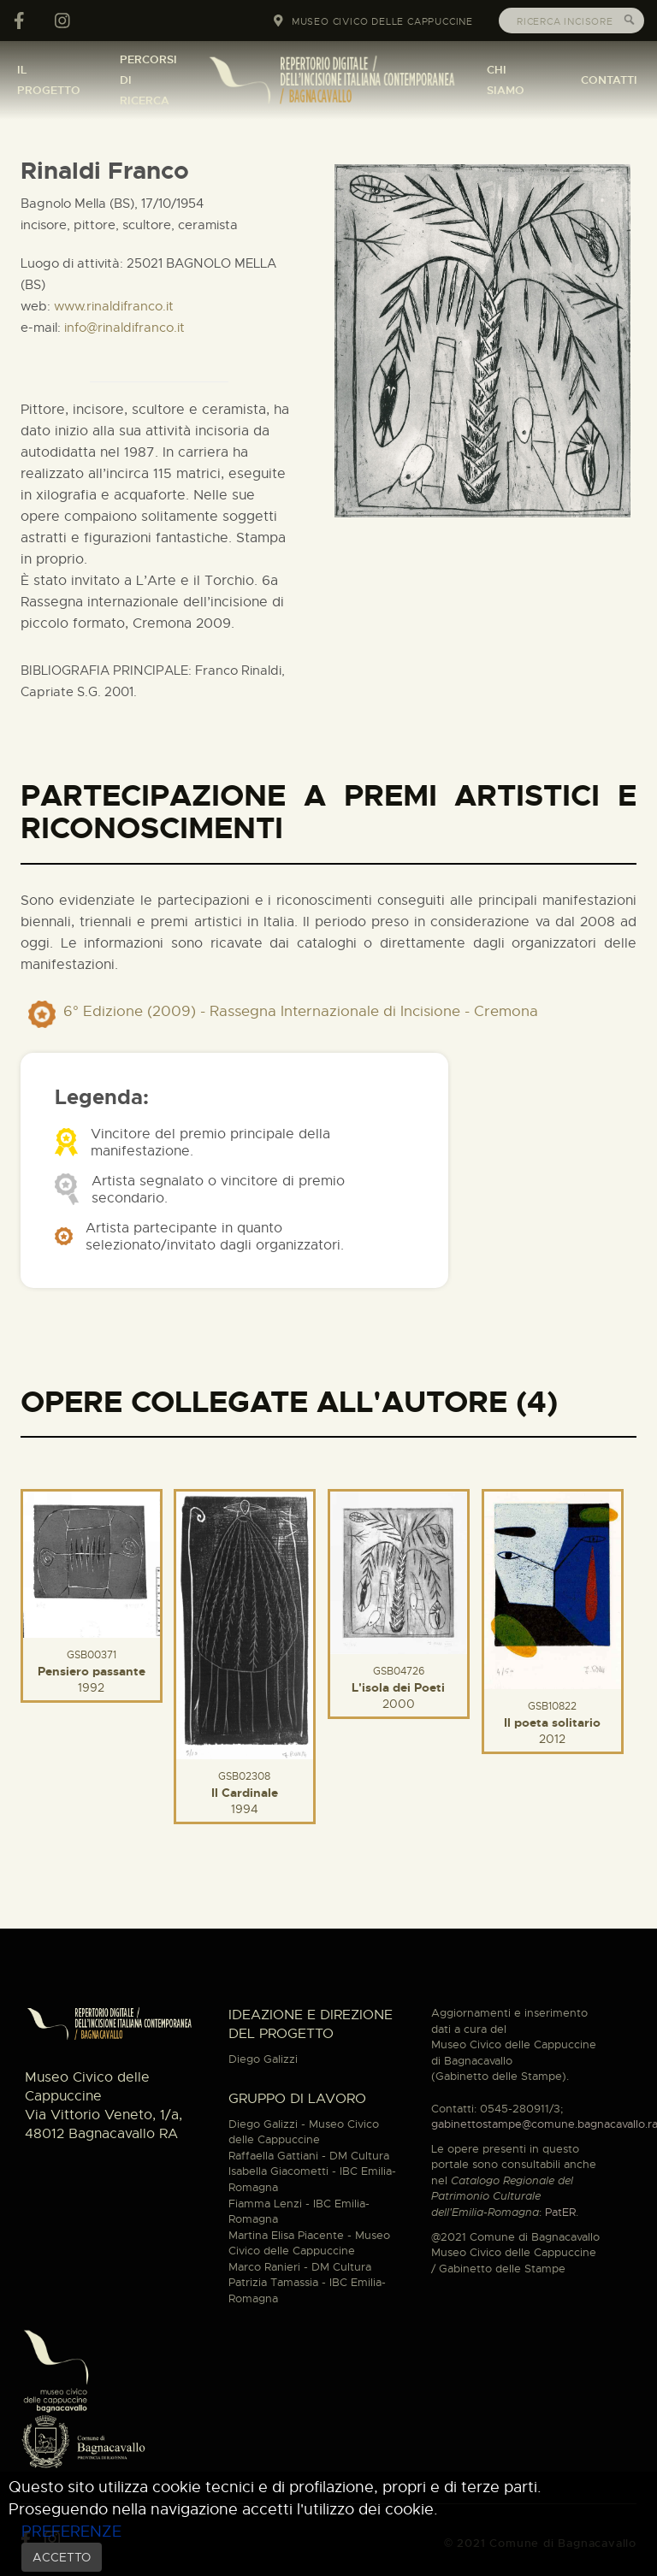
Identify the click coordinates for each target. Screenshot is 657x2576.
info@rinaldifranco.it (124, 327)
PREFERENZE (71, 2531)
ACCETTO (62, 2557)
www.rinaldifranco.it (114, 306)
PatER (560, 2212)
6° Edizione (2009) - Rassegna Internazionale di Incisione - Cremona (300, 1011)
